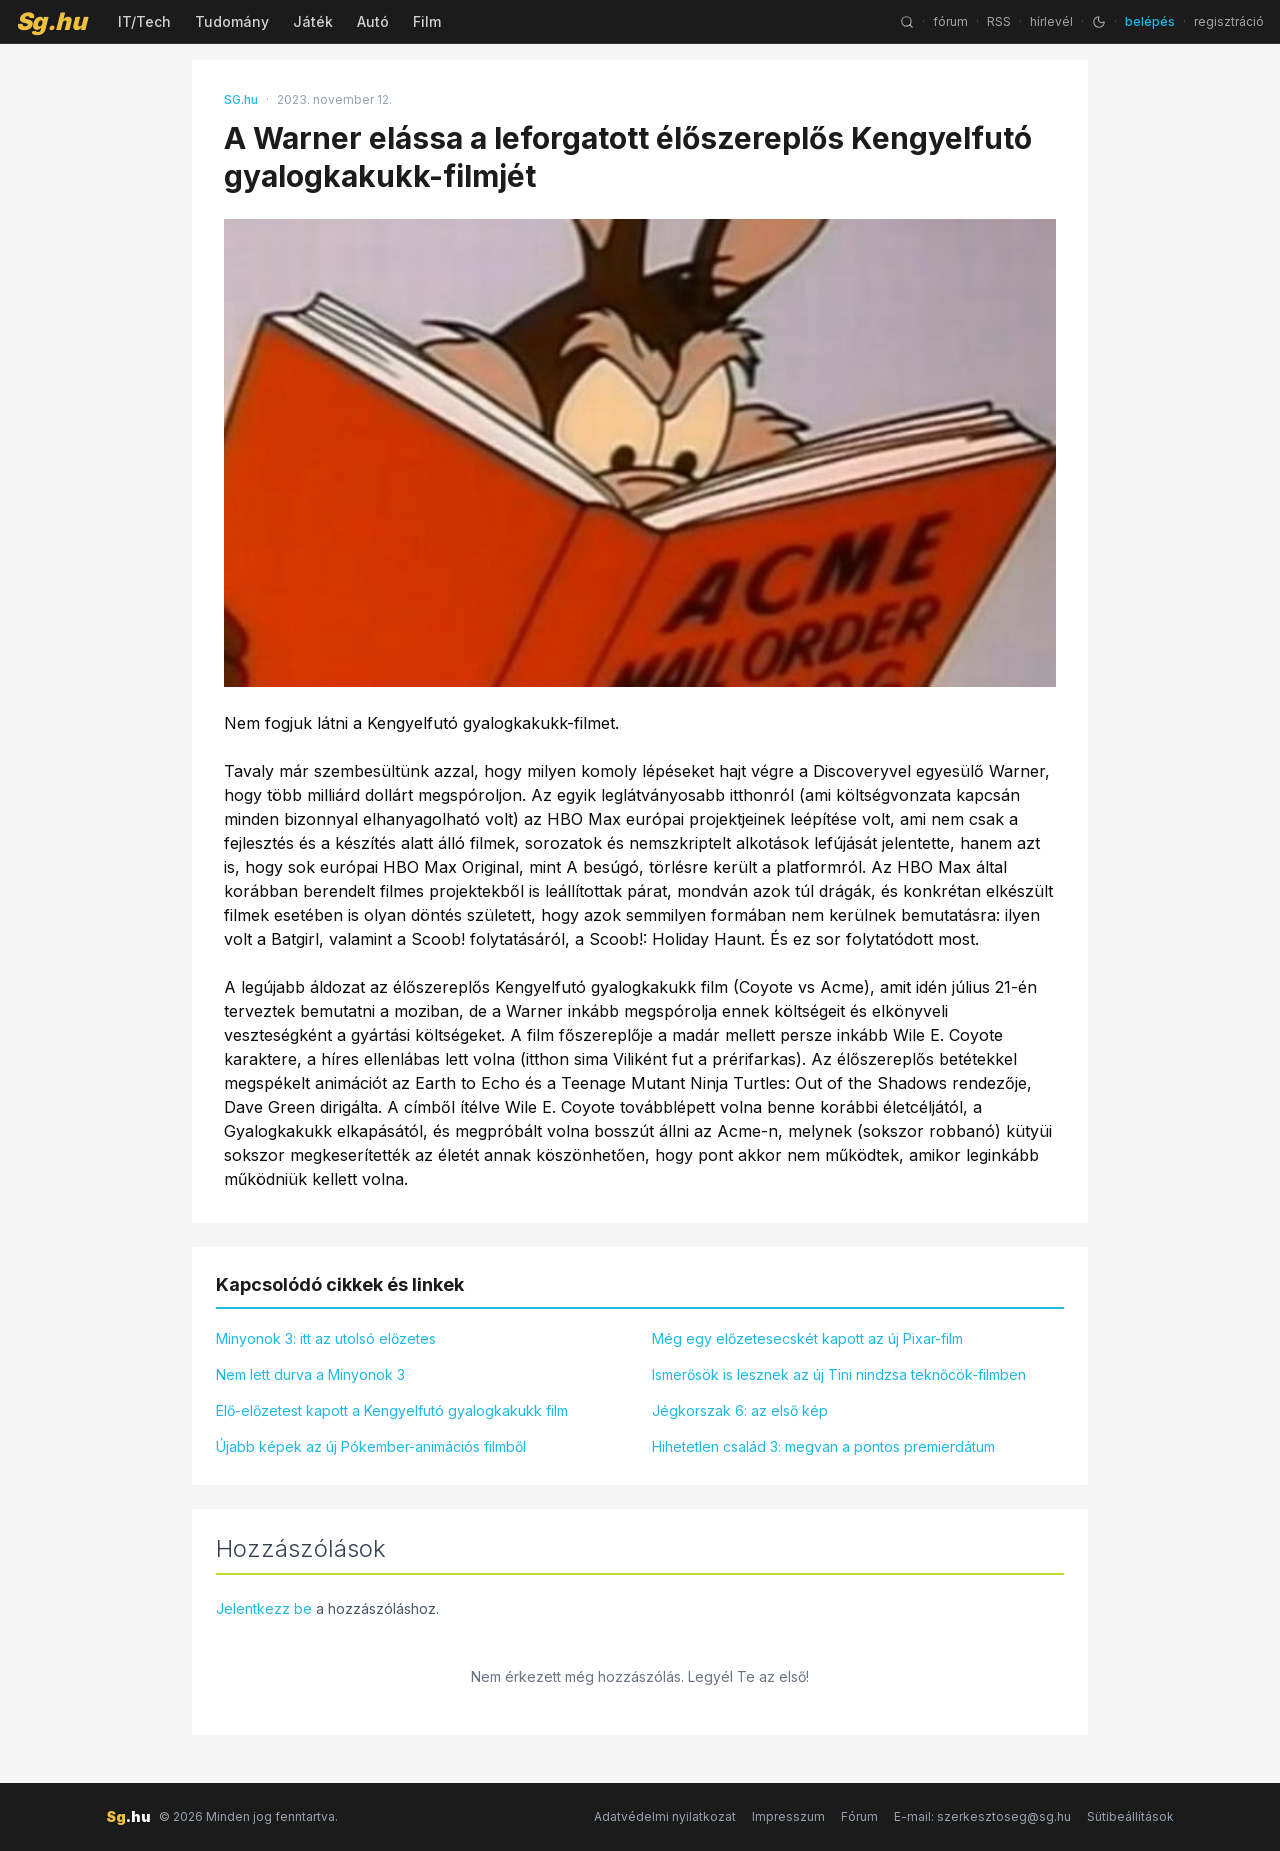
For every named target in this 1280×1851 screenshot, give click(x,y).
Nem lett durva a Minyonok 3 (310, 1374)
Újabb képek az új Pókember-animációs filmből (371, 1446)
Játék (313, 21)
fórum (950, 21)
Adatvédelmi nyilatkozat (665, 1816)
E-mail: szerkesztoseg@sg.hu (982, 1816)
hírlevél (1051, 21)
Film (427, 21)
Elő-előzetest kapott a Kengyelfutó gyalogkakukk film (392, 1410)
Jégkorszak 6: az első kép (740, 1410)
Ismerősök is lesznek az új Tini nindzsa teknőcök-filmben (839, 1374)
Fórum (859, 1816)
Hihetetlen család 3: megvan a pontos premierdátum (823, 1446)
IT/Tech (144, 21)
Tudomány (232, 21)
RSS (999, 21)
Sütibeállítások (1130, 1816)
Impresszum (788, 1816)
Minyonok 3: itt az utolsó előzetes (326, 1338)
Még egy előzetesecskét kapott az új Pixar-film (807, 1338)
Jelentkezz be (264, 1608)
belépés (1150, 21)
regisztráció (1229, 21)
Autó (373, 21)
